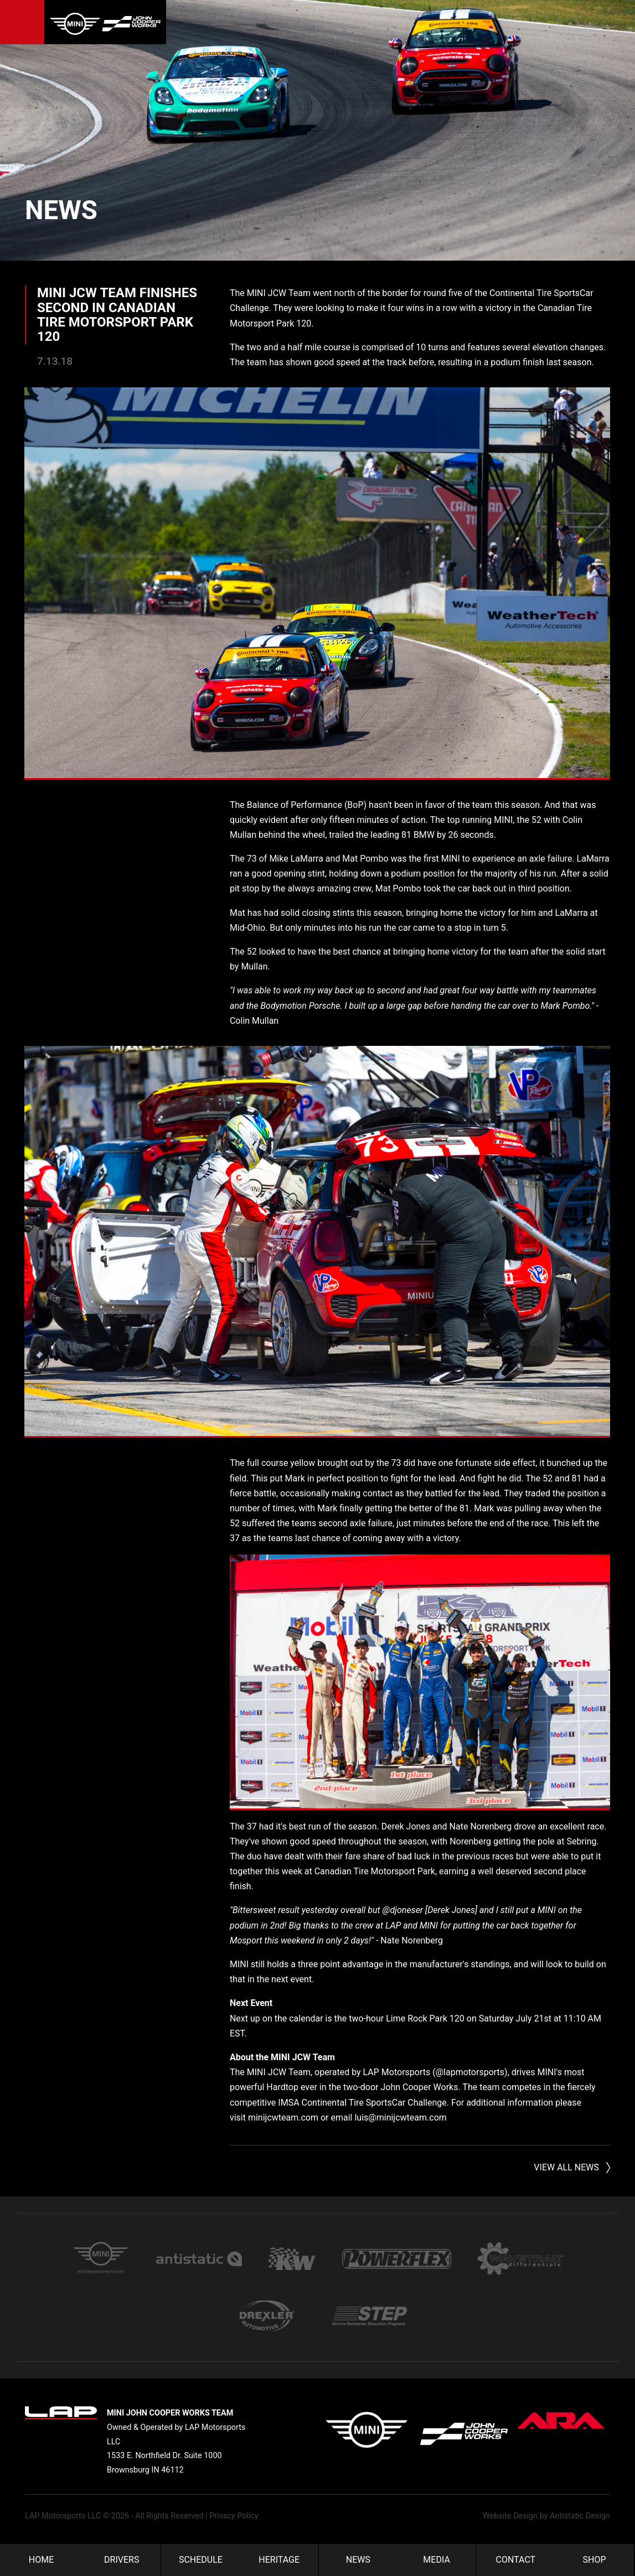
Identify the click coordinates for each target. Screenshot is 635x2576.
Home (40, 2559)
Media (436, 2559)
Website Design (510, 2515)
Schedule (200, 2559)
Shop (594, 2559)
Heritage (279, 2559)
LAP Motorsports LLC (63, 2515)
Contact (515, 2559)
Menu (22, 22)
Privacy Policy (234, 2515)
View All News (566, 2165)
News (61, 210)
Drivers (121, 2559)
